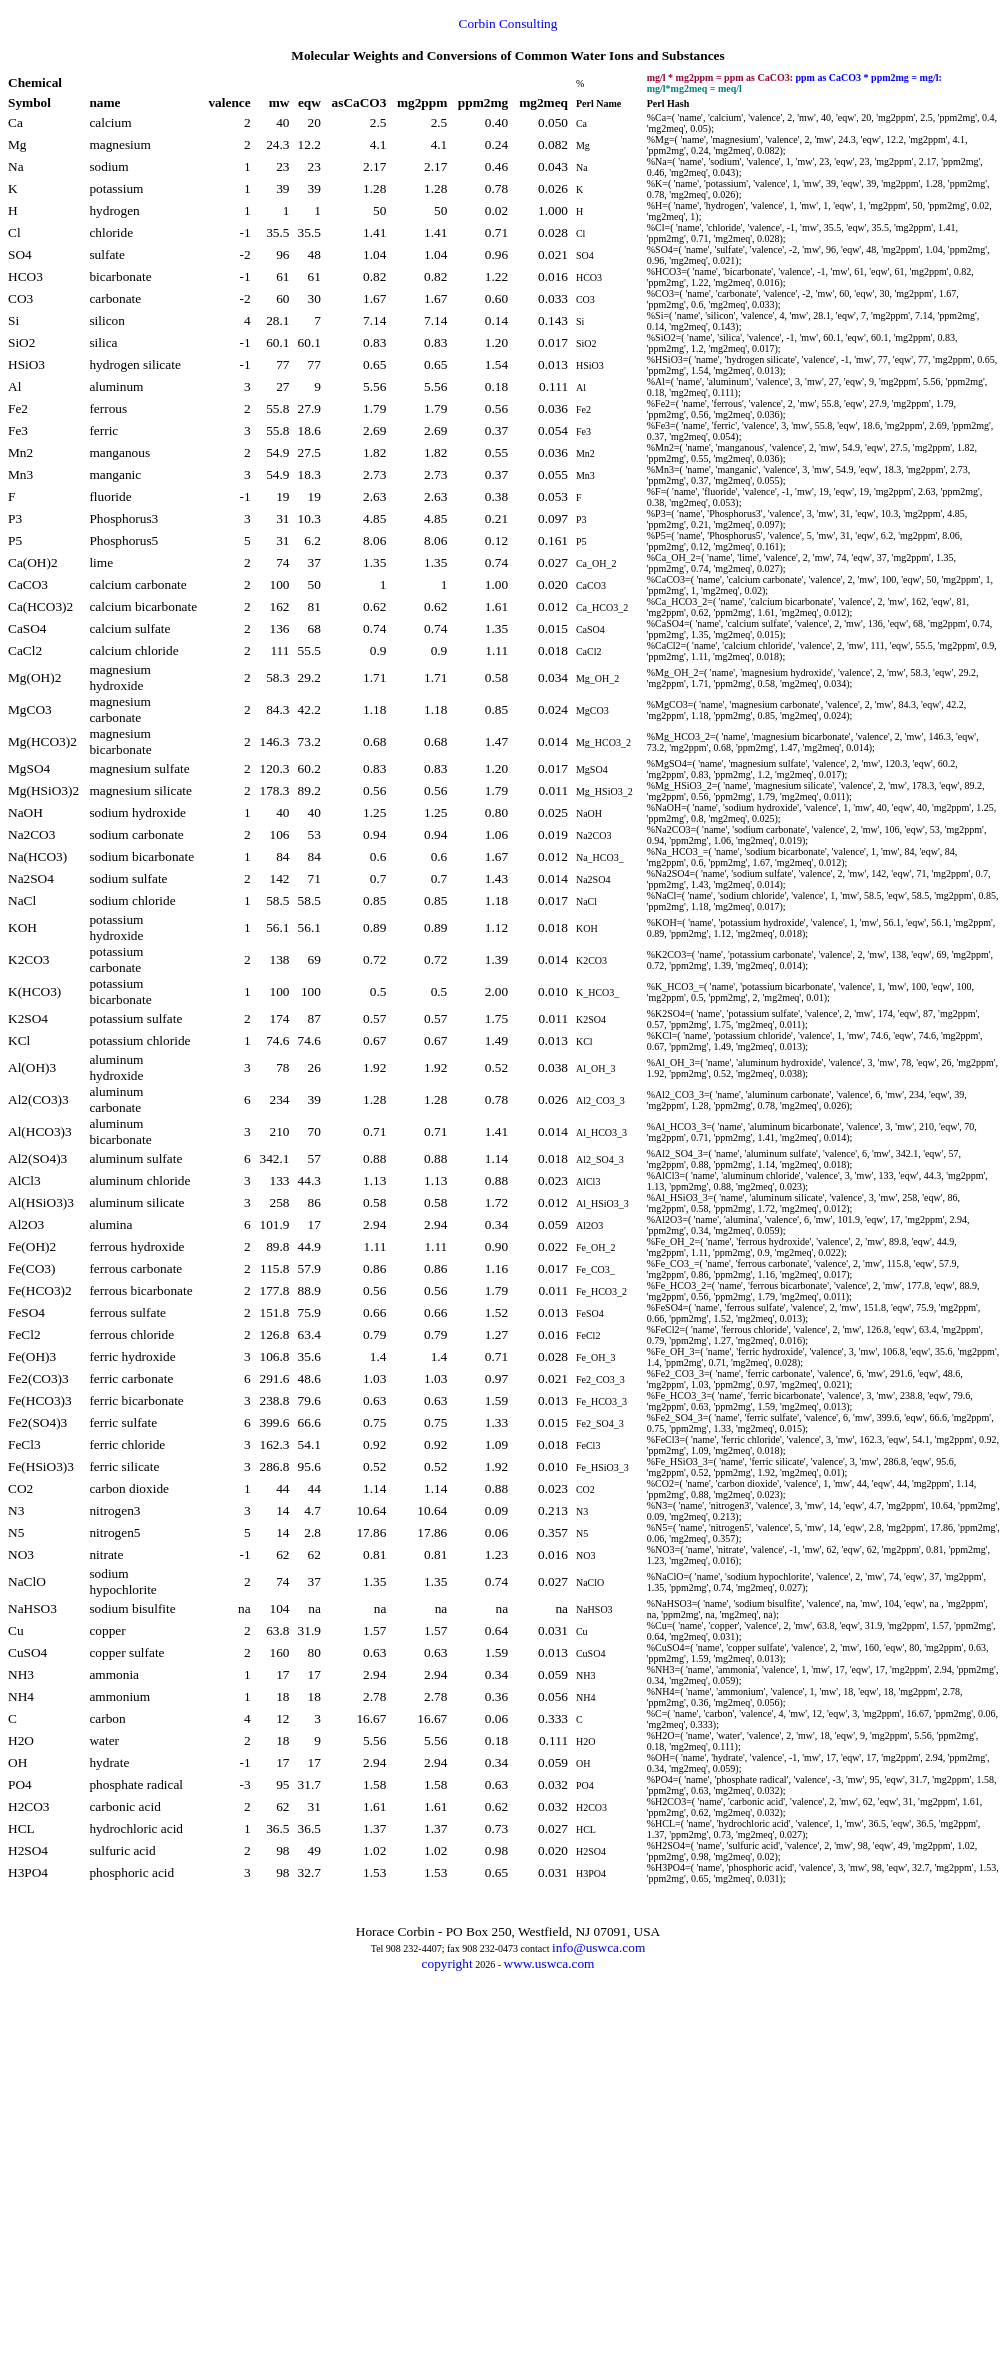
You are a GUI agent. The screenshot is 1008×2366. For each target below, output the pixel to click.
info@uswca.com (598, 1947)
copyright (447, 1963)
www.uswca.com (549, 1963)
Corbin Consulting (508, 23)
